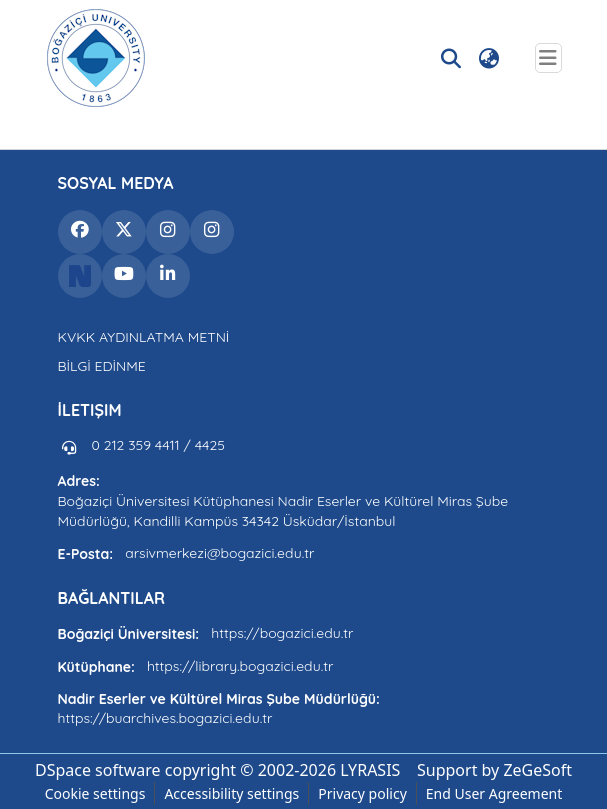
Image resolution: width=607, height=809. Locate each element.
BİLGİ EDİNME (102, 366)
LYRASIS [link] (370, 770)
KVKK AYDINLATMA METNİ (144, 337)
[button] (96, 58)
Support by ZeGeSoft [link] (494, 770)
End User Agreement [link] (494, 793)
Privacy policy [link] (362, 793)
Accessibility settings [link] (231, 793)
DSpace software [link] (98, 770)
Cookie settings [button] (95, 793)
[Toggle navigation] (548, 58)
